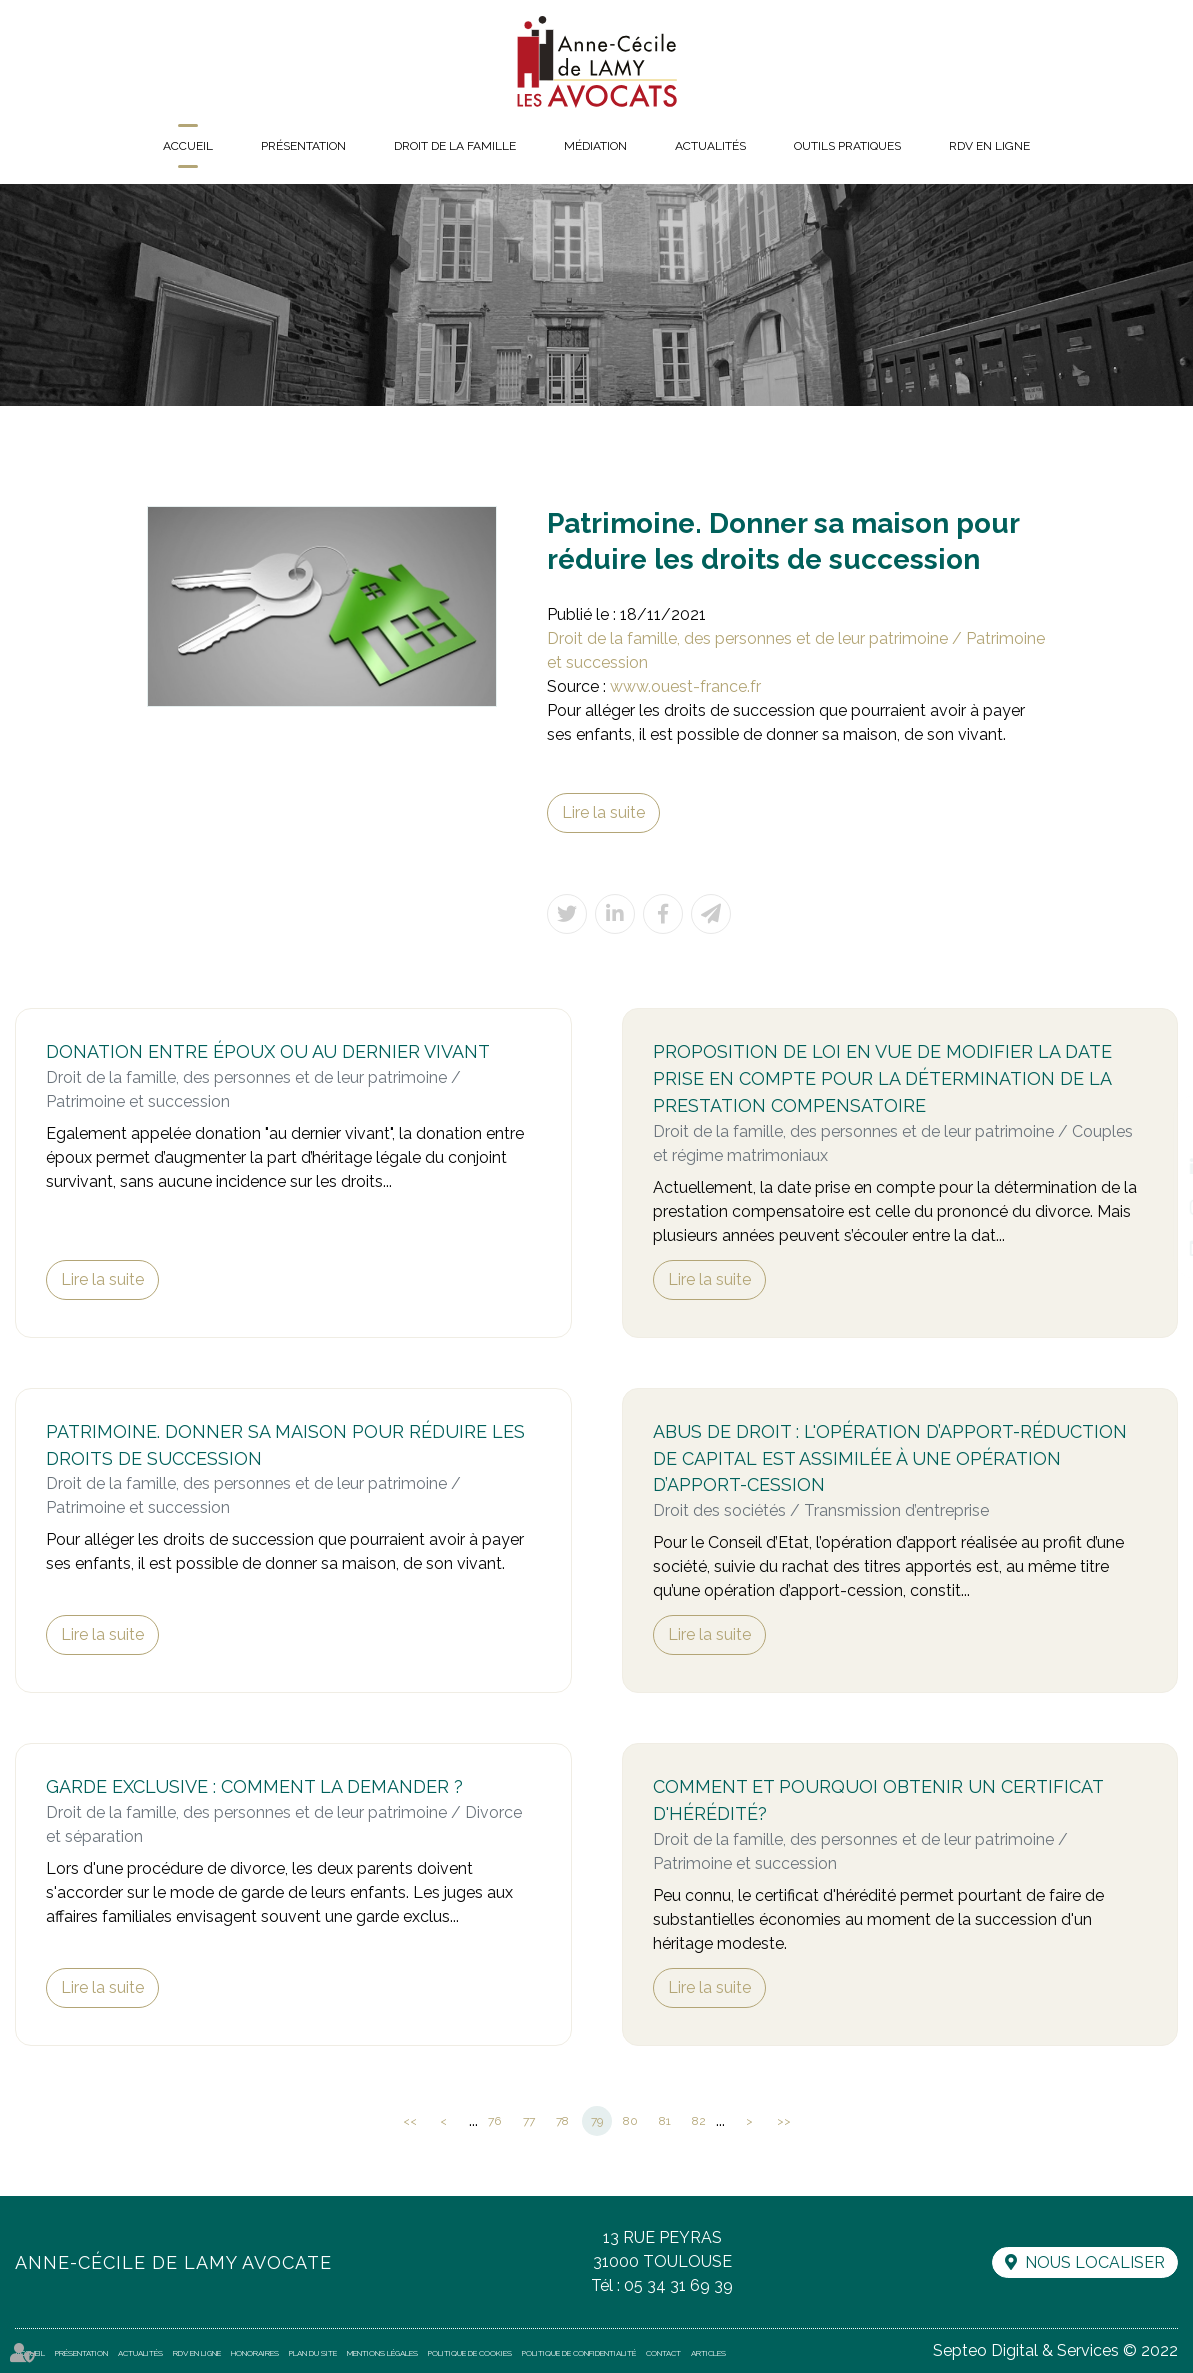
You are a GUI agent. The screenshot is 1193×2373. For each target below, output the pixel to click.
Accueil (188, 146)
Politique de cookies (470, 2353)
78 (562, 2121)
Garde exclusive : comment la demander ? (254, 1786)
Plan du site (313, 2353)
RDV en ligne (989, 146)
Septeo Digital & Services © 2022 (1055, 2350)
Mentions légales (382, 2353)
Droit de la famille (455, 146)
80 (630, 2121)
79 (597, 2121)
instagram (1153, 1207)
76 (494, 2121)
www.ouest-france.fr (685, 686)
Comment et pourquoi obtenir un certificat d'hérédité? (878, 1800)
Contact (663, 2353)
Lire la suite (603, 812)
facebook (1153, 1127)
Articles (708, 2353)
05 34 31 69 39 (678, 2285)
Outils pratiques (847, 146)
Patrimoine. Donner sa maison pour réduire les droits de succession (285, 1445)
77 (529, 2121)
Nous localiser (1095, 2262)
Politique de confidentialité (579, 2353)
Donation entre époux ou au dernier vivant (268, 1051)
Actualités (710, 146)
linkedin (1153, 1167)
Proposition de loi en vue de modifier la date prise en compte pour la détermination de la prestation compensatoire (882, 1078)
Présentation (303, 146)
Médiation (595, 146)
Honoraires (255, 2353)
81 (665, 2121)
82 (699, 2121)
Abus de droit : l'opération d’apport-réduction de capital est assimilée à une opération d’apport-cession (890, 1458)
